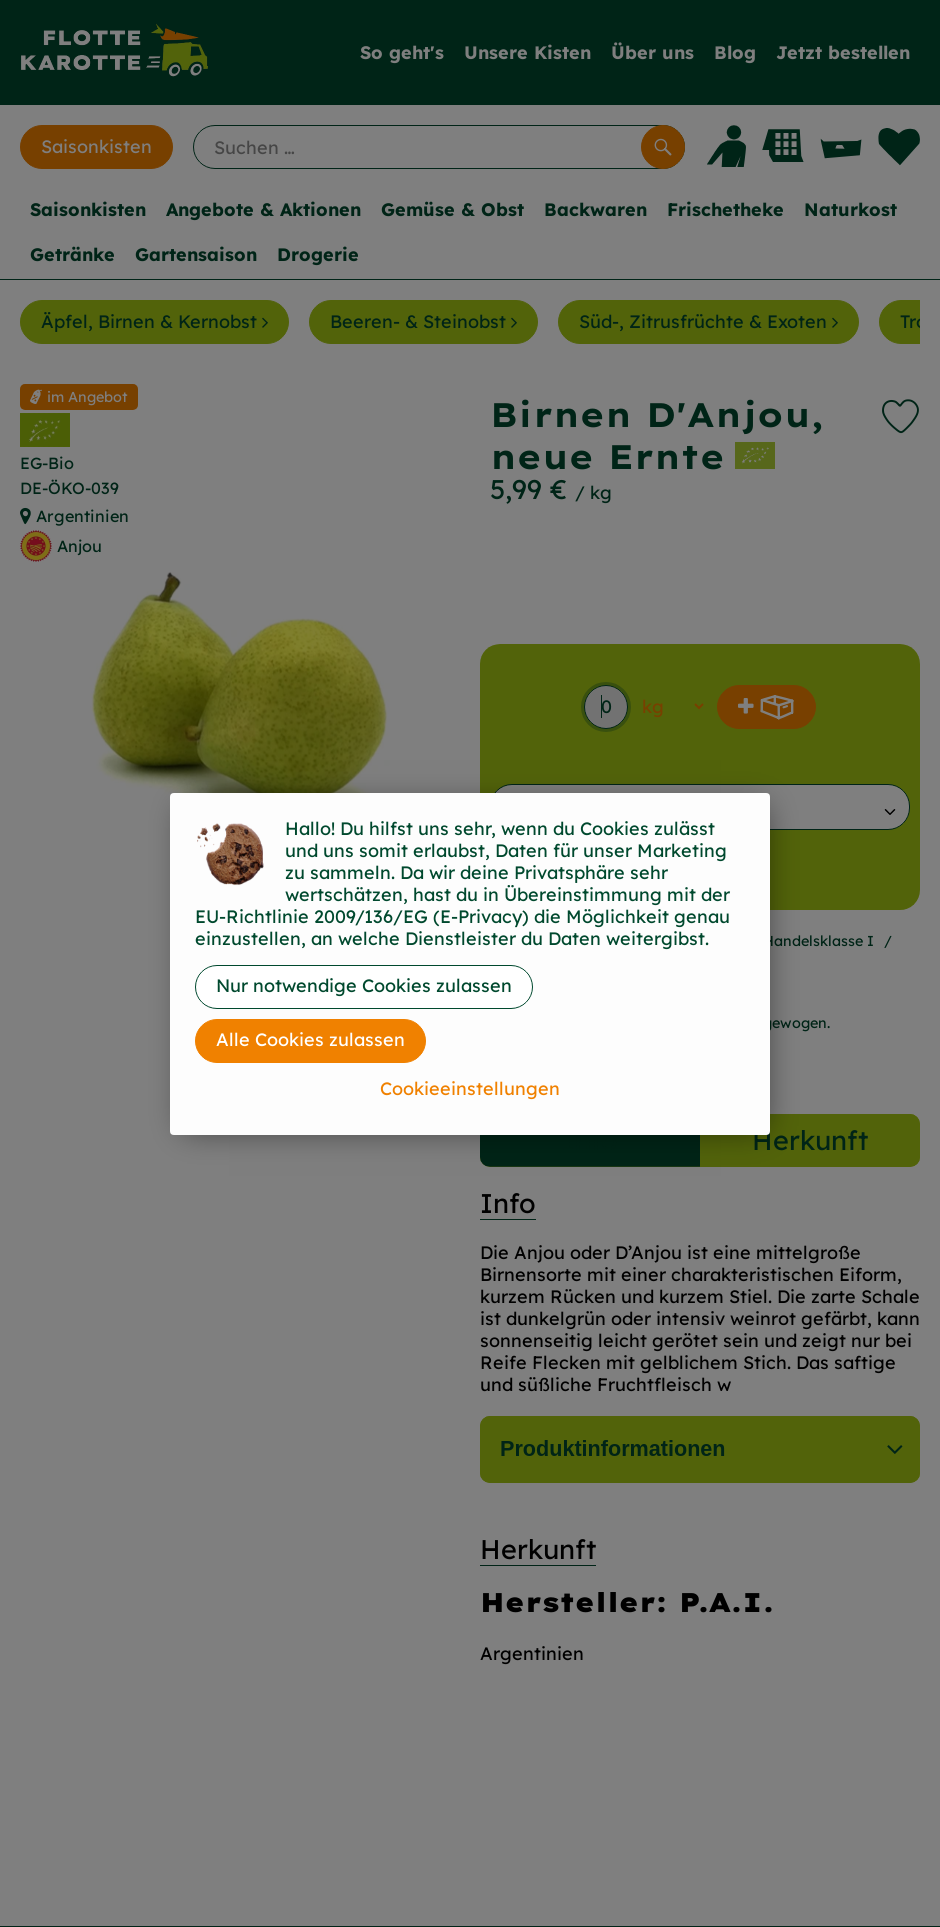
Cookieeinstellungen (470, 1088)
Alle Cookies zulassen (310, 1039)
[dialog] (470, 963)
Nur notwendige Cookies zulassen (364, 985)
